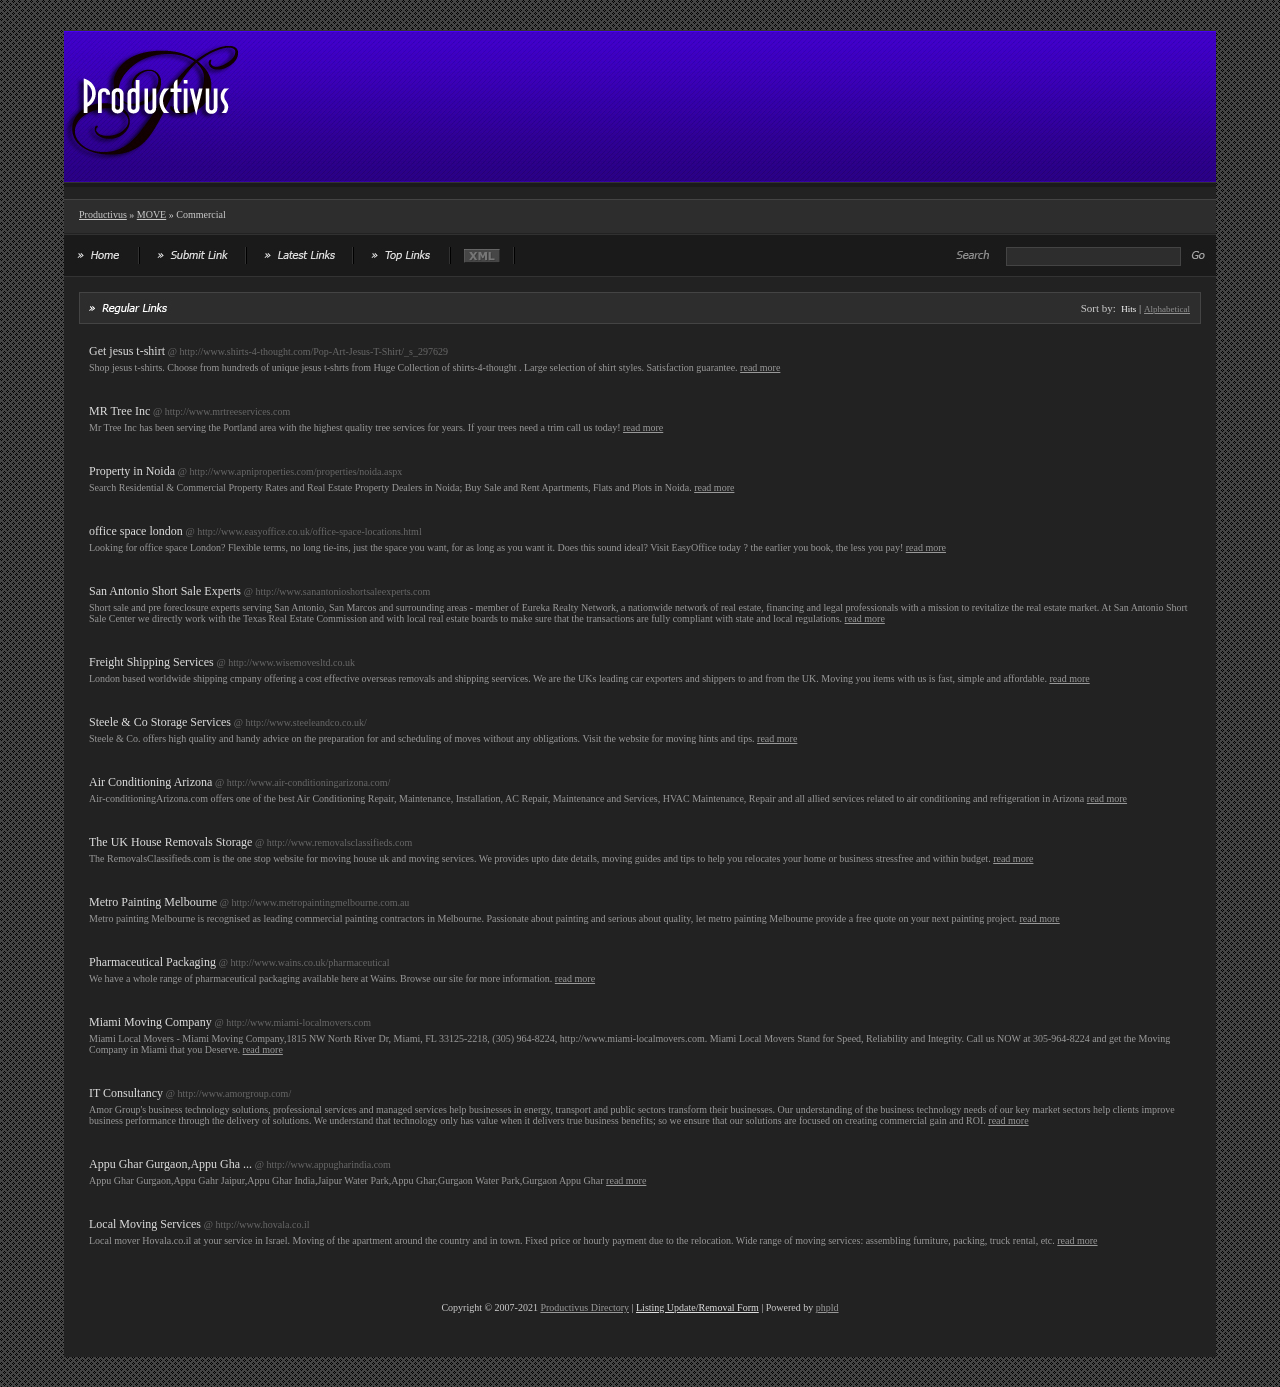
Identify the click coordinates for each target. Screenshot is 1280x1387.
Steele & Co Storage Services (160, 722)
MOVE (151, 214)
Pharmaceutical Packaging (152, 962)
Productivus (103, 214)
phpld (827, 1307)
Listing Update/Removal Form (697, 1307)
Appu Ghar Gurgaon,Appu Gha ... (170, 1164)
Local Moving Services (145, 1224)
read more (760, 367)
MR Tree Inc (119, 411)
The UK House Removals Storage (170, 842)
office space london (136, 531)
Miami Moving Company (150, 1022)
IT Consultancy (126, 1093)
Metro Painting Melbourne (153, 902)
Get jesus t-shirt (127, 351)
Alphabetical (1167, 309)
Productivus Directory (584, 1307)
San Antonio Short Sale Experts (165, 591)
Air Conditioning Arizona (150, 782)
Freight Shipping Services (151, 662)
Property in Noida (132, 471)
